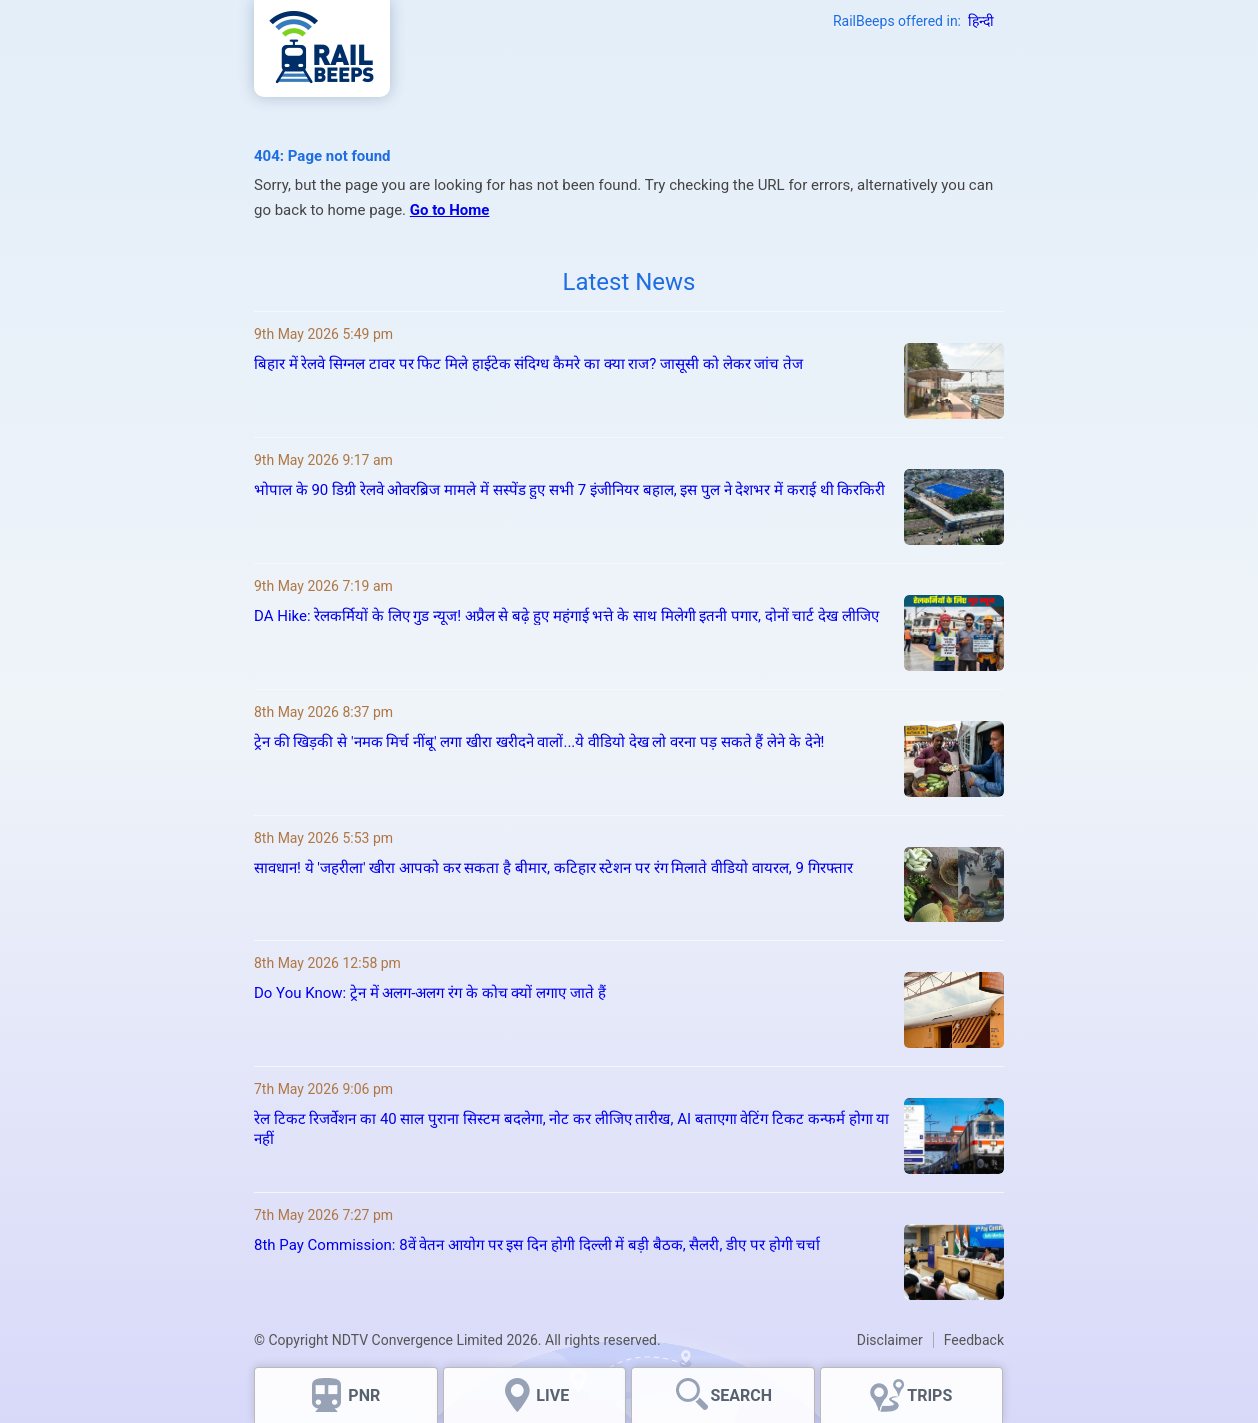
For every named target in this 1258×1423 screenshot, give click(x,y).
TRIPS (929, 1395)
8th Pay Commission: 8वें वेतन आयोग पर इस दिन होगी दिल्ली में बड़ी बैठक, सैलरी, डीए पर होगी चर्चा (537, 1245)
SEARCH (741, 1395)
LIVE (552, 1395)
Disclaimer (890, 1340)
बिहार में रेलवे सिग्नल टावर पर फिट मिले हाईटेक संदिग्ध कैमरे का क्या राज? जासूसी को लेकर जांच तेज (528, 364)
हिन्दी (981, 21)
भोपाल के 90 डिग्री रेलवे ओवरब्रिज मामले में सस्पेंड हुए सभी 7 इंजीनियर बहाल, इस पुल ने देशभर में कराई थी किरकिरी (569, 490)
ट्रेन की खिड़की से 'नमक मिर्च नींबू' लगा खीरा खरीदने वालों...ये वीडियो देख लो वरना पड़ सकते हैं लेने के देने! (539, 742)
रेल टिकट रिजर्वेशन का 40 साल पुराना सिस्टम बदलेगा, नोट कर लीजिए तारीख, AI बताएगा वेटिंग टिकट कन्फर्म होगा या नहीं (571, 1129)
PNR (364, 1395)
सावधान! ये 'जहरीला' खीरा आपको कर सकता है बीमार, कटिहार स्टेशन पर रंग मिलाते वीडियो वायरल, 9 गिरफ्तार (555, 868)
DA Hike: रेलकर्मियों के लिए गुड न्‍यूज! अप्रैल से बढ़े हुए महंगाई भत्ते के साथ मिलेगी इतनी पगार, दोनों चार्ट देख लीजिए (566, 616)
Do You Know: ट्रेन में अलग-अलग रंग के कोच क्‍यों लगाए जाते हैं (430, 993)
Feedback (974, 1340)
